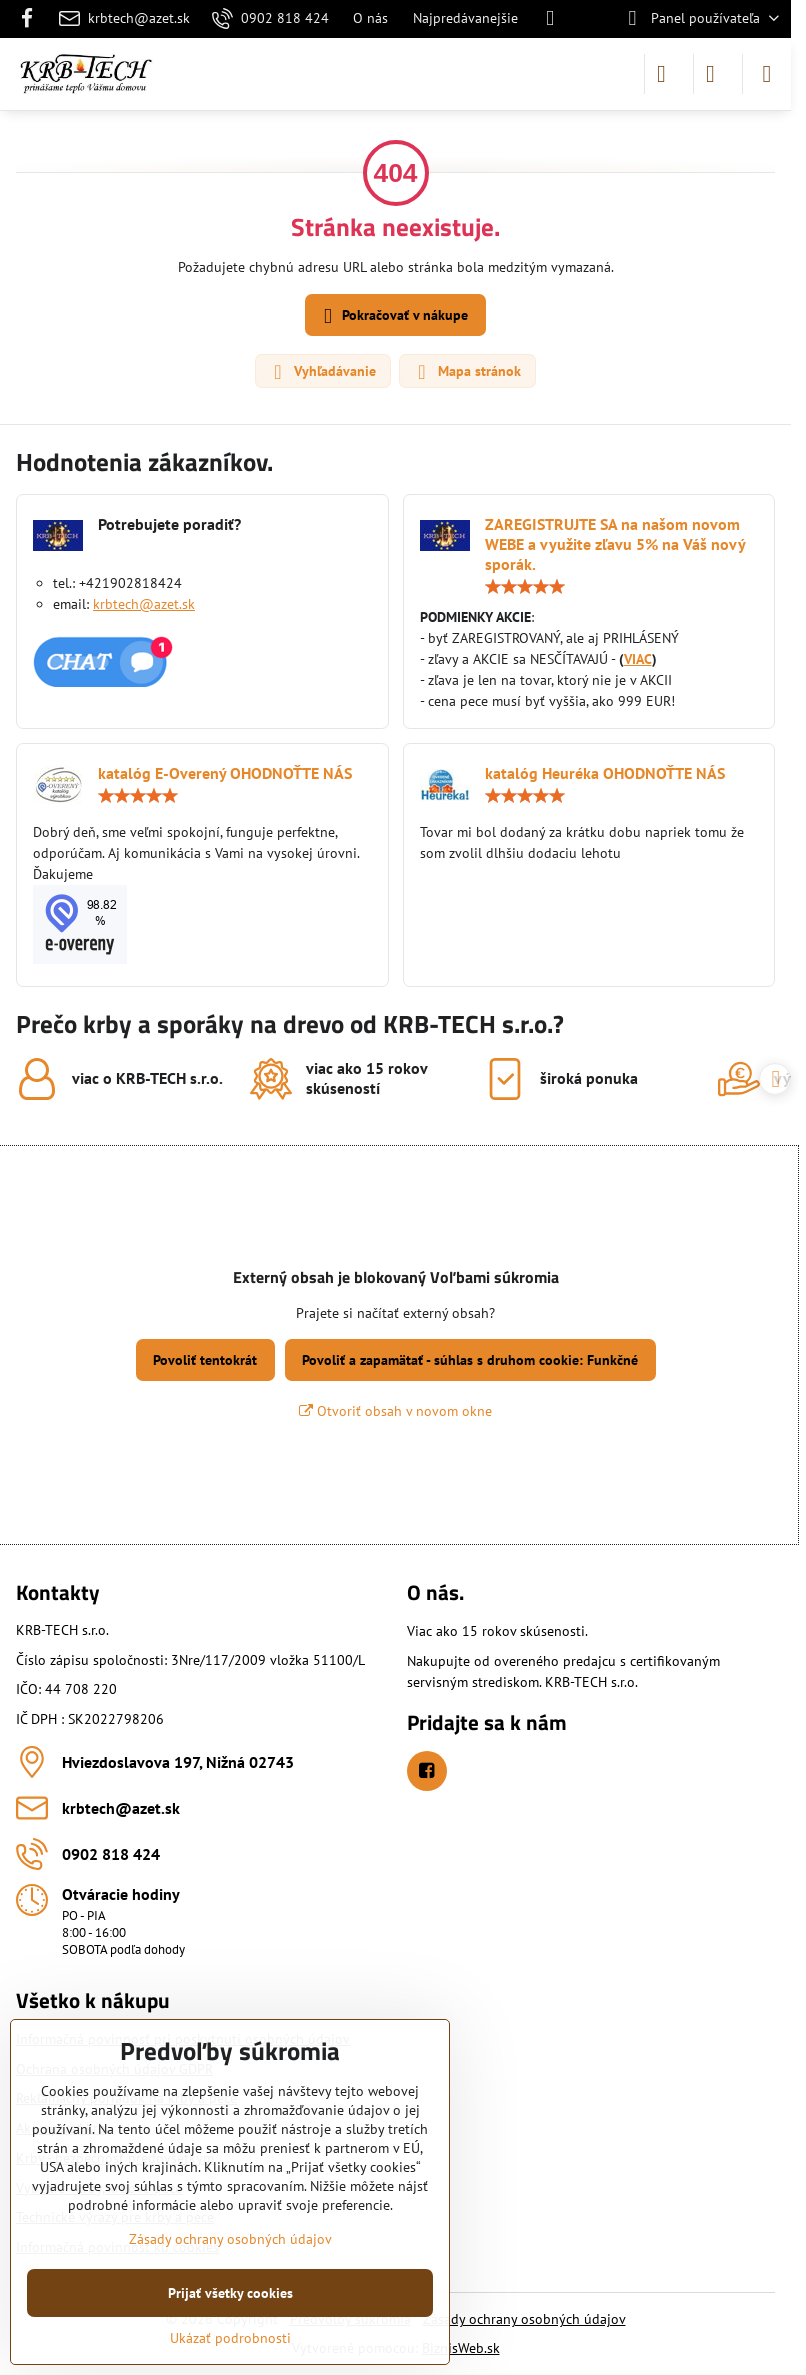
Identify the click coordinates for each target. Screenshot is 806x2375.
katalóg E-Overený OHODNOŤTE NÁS (225, 773)
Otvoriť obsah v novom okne (395, 1411)
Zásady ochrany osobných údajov (524, 2319)
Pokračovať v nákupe (392, 316)
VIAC (638, 659)
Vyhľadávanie (322, 372)
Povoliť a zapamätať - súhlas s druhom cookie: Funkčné (470, 1360)
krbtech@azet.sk (144, 604)
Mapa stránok (466, 372)
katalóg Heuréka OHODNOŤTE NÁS (605, 773)
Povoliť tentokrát (205, 1360)
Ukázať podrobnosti (230, 2338)
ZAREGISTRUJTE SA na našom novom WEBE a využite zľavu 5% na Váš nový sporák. (615, 544)
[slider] (525, 587)
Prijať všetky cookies (230, 2293)
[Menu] (767, 74)
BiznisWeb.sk (461, 2348)
